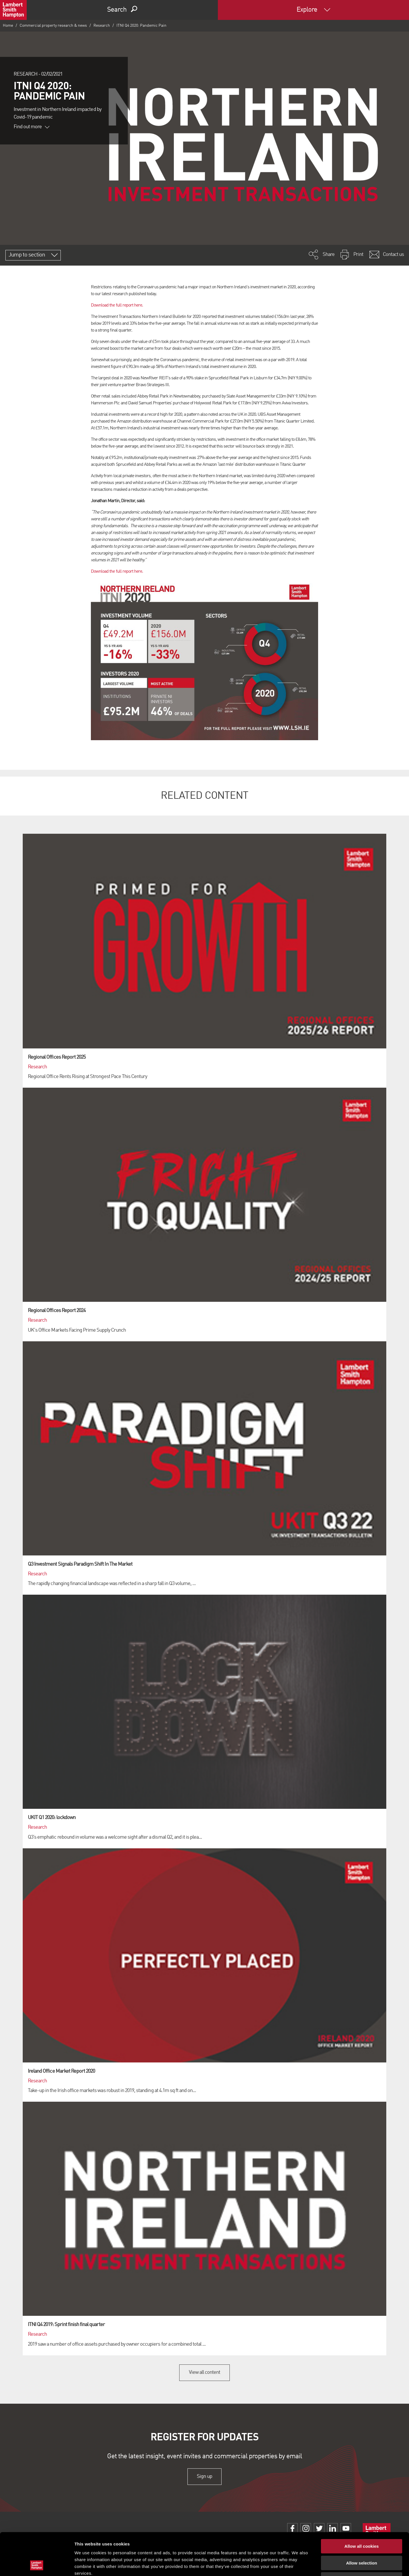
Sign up (204, 2476)
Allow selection (361, 2523)
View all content (204, 2372)
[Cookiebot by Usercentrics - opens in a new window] (37, 2565)
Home (8, 26)
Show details (298, 2564)
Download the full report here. (117, 305)
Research (101, 26)
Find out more (31, 126)
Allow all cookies (362, 2506)
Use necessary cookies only (361, 2539)
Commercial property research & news (53, 26)
